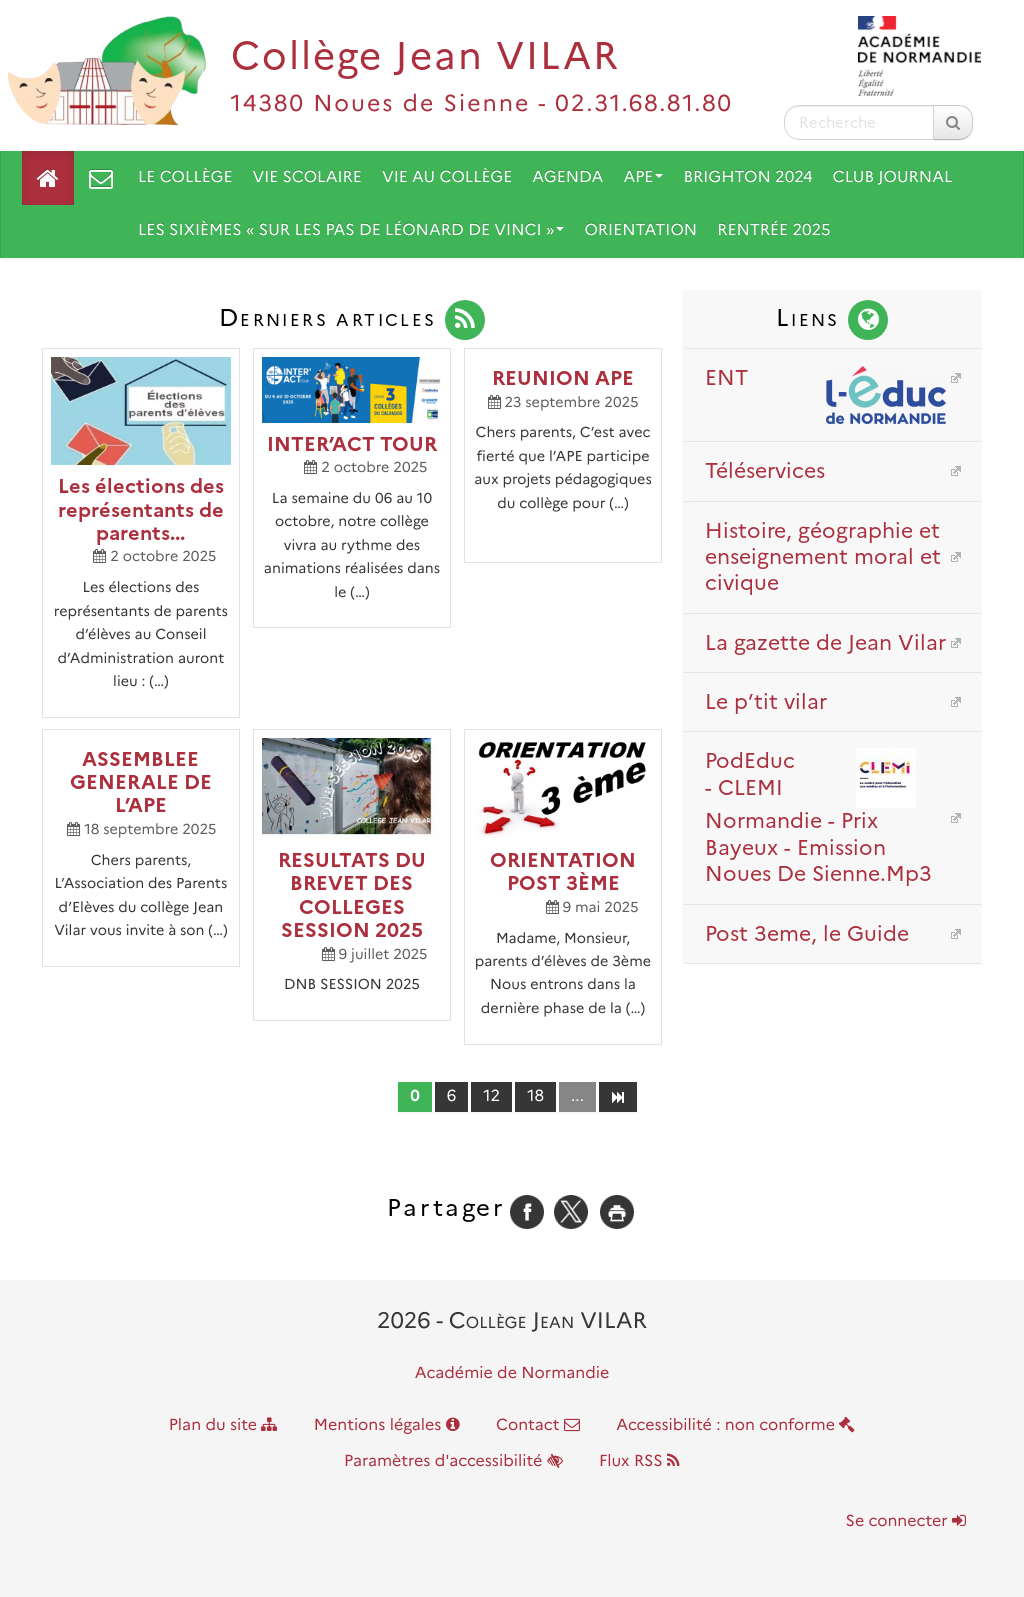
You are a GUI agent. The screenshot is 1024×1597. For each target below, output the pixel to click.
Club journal (893, 177)
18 (535, 1096)
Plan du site (223, 1425)
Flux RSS (639, 1461)
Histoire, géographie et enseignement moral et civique (823, 557)
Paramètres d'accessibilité (453, 1461)
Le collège (185, 177)
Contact (538, 1425)
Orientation (640, 230)
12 (491, 1096)
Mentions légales (387, 1425)
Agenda (567, 177)
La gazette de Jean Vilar (825, 642)
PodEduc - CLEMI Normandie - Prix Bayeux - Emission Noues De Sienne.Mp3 (825, 817)
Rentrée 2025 (773, 230)
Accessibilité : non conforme (735, 1425)
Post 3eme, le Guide (807, 933)
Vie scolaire (306, 177)
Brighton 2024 (747, 177)
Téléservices (765, 470)
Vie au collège (447, 177)
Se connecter (906, 1521)
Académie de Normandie (512, 1373)
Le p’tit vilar (766, 701)
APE (643, 177)
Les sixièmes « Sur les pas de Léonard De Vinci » (351, 230)
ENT (825, 378)
